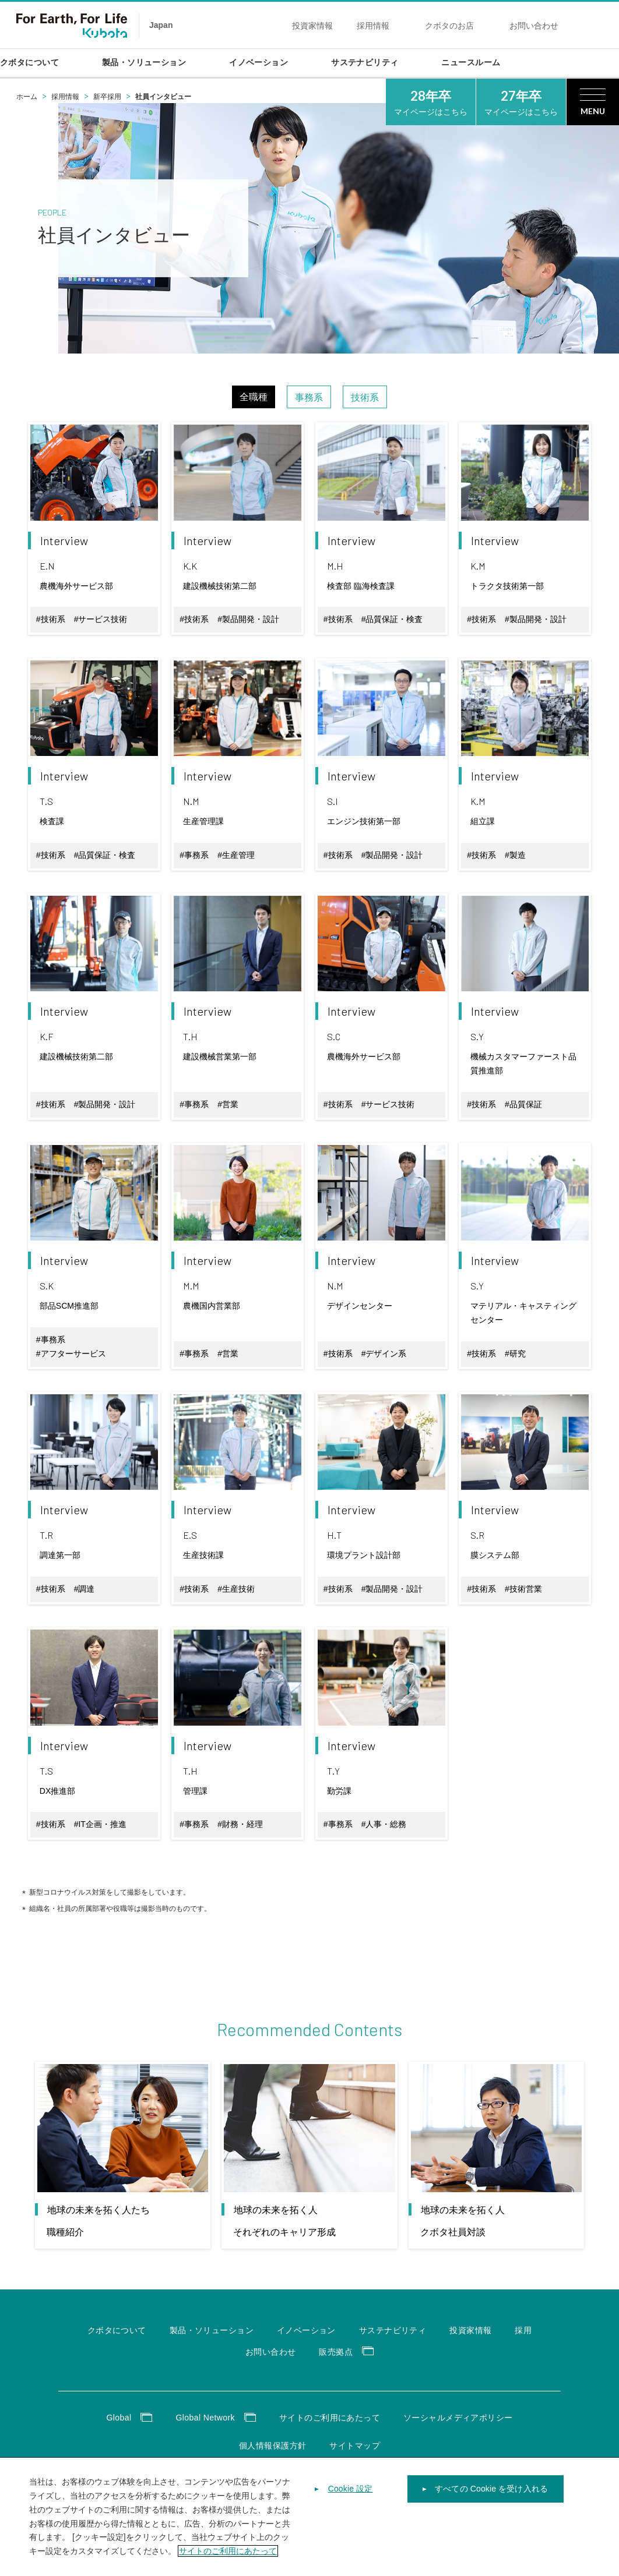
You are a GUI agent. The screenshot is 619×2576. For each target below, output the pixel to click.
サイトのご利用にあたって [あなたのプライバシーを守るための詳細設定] (228, 2564)
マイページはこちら (430, 101)
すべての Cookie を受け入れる (491, 2502)
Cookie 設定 (350, 2502)
